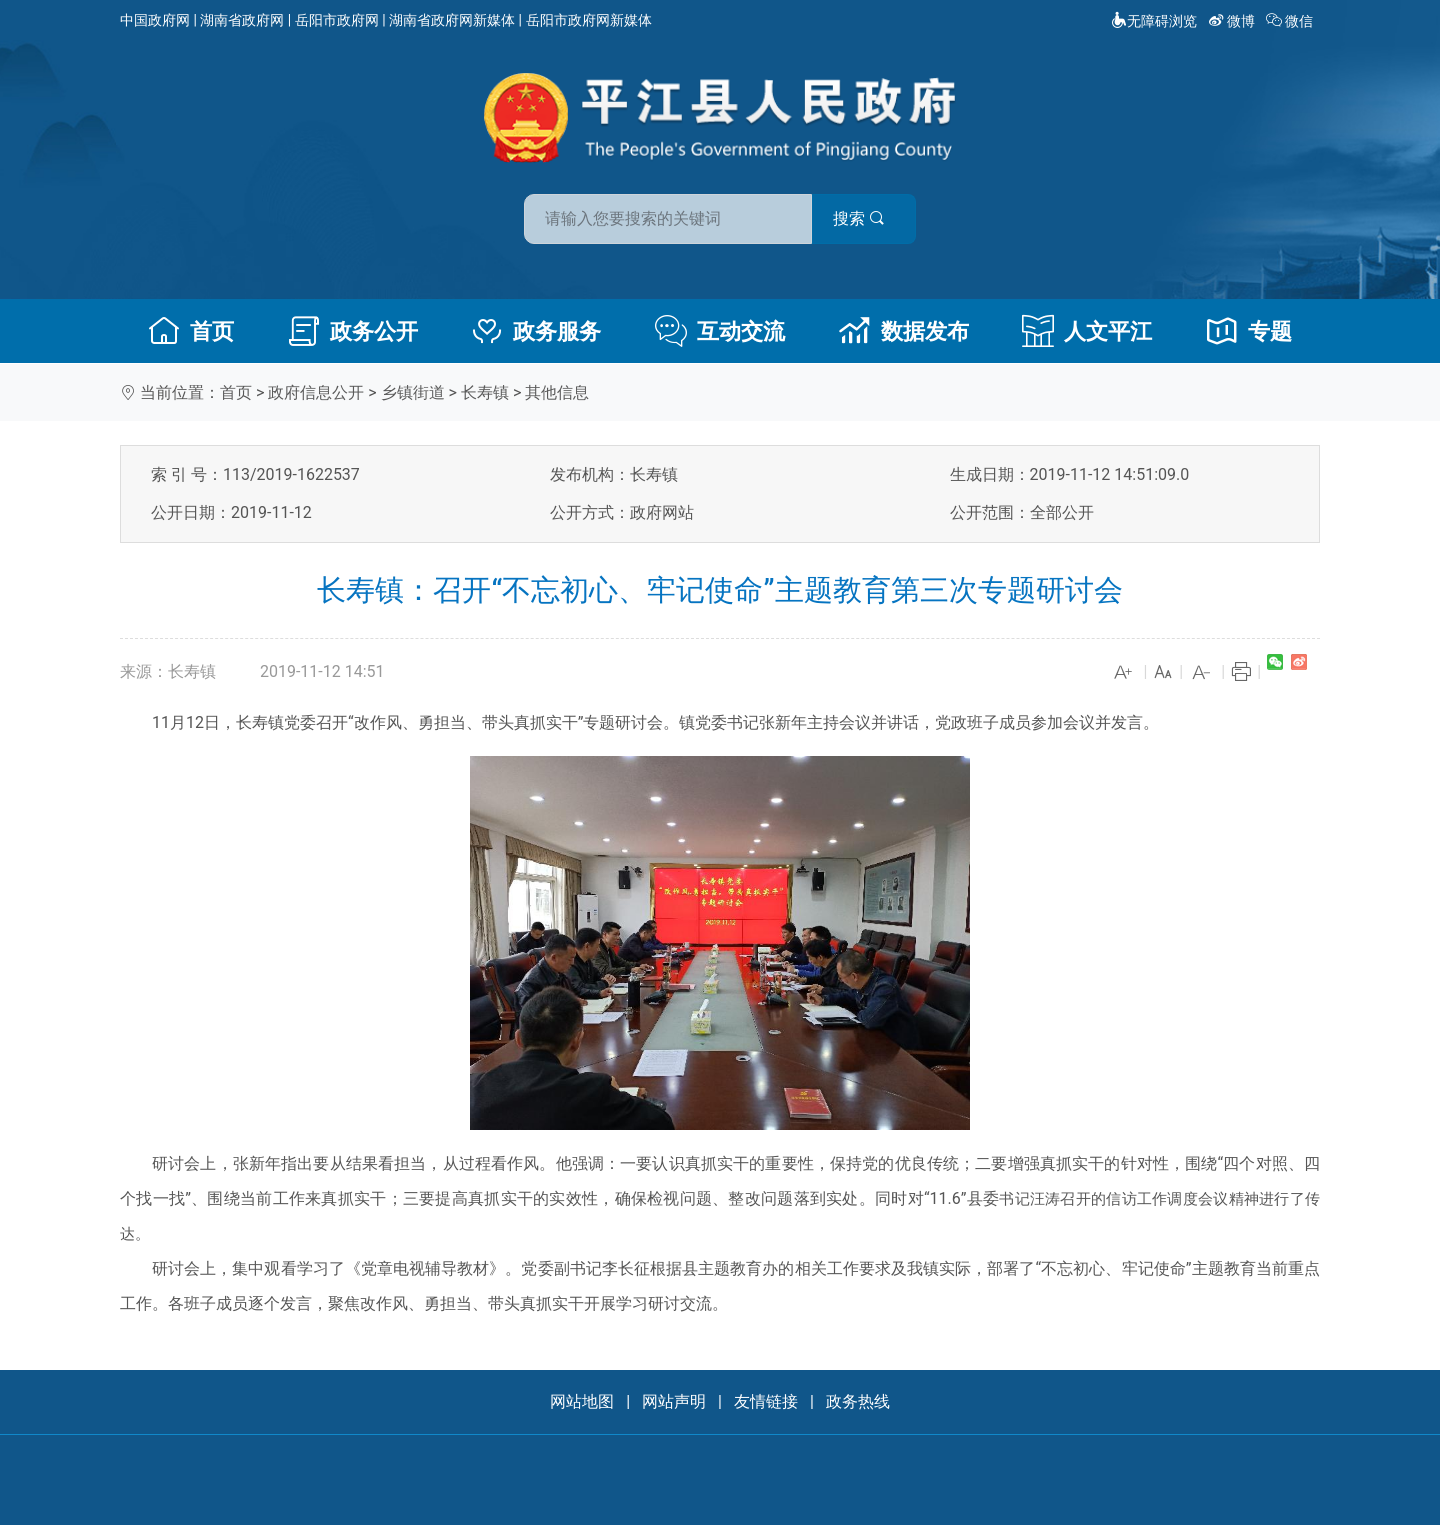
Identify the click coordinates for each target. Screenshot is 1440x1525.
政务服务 (536, 331)
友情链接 (766, 1401)
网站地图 (582, 1401)
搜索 (863, 218)
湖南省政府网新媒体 (452, 20)
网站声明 (674, 1401)
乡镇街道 (413, 392)
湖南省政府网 (242, 20)
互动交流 (720, 331)
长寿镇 (485, 392)
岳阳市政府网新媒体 (589, 20)
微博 (1233, 21)
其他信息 (557, 392)
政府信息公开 (316, 392)
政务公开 (353, 331)
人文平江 (1087, 331)
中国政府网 (155, 20)
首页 (191, 331)
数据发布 (904, 331)
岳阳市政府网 (337, 20)
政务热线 (858, 1401)
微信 (1291, 21)
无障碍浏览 (1154, 21)
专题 (1249, 331)
